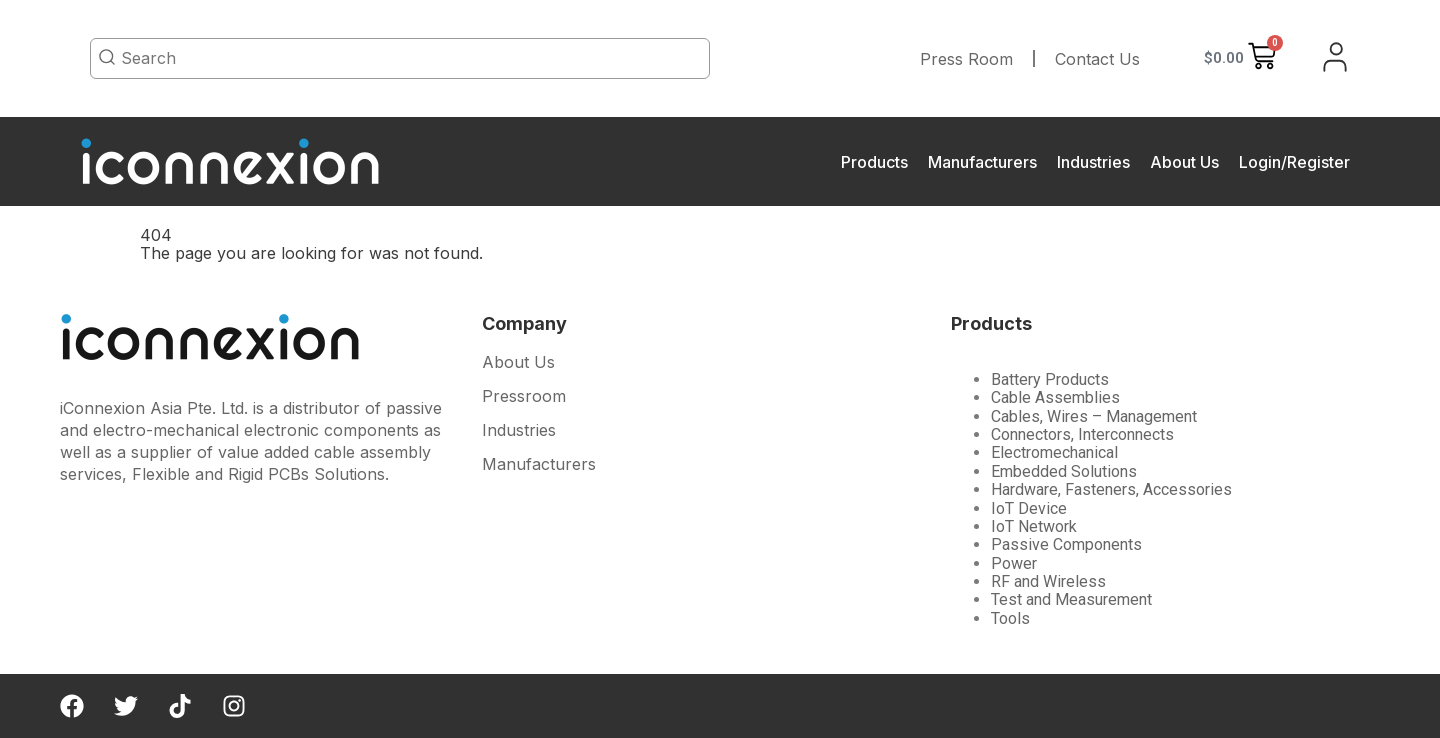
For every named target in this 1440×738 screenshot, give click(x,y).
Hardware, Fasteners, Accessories (1111, 489)
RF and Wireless (1048, 581)
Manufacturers (982, 162)
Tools (1010, 618)
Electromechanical (1054, 452)
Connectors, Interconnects (1082, 434)
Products (874, 162)
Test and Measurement (1071, 599)
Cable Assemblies (1055, 397)
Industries (1093, 162)
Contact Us (1097, 59)
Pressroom (524, 396)
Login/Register (1294, 162)
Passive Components (1066, 544)
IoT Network (1034, 526)
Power (1014, 563)
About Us (1184, 162)
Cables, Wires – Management (1094, 416)
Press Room (966, 59)
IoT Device (1029, 508)
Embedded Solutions (1064, 471)
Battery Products (1050, 379)
